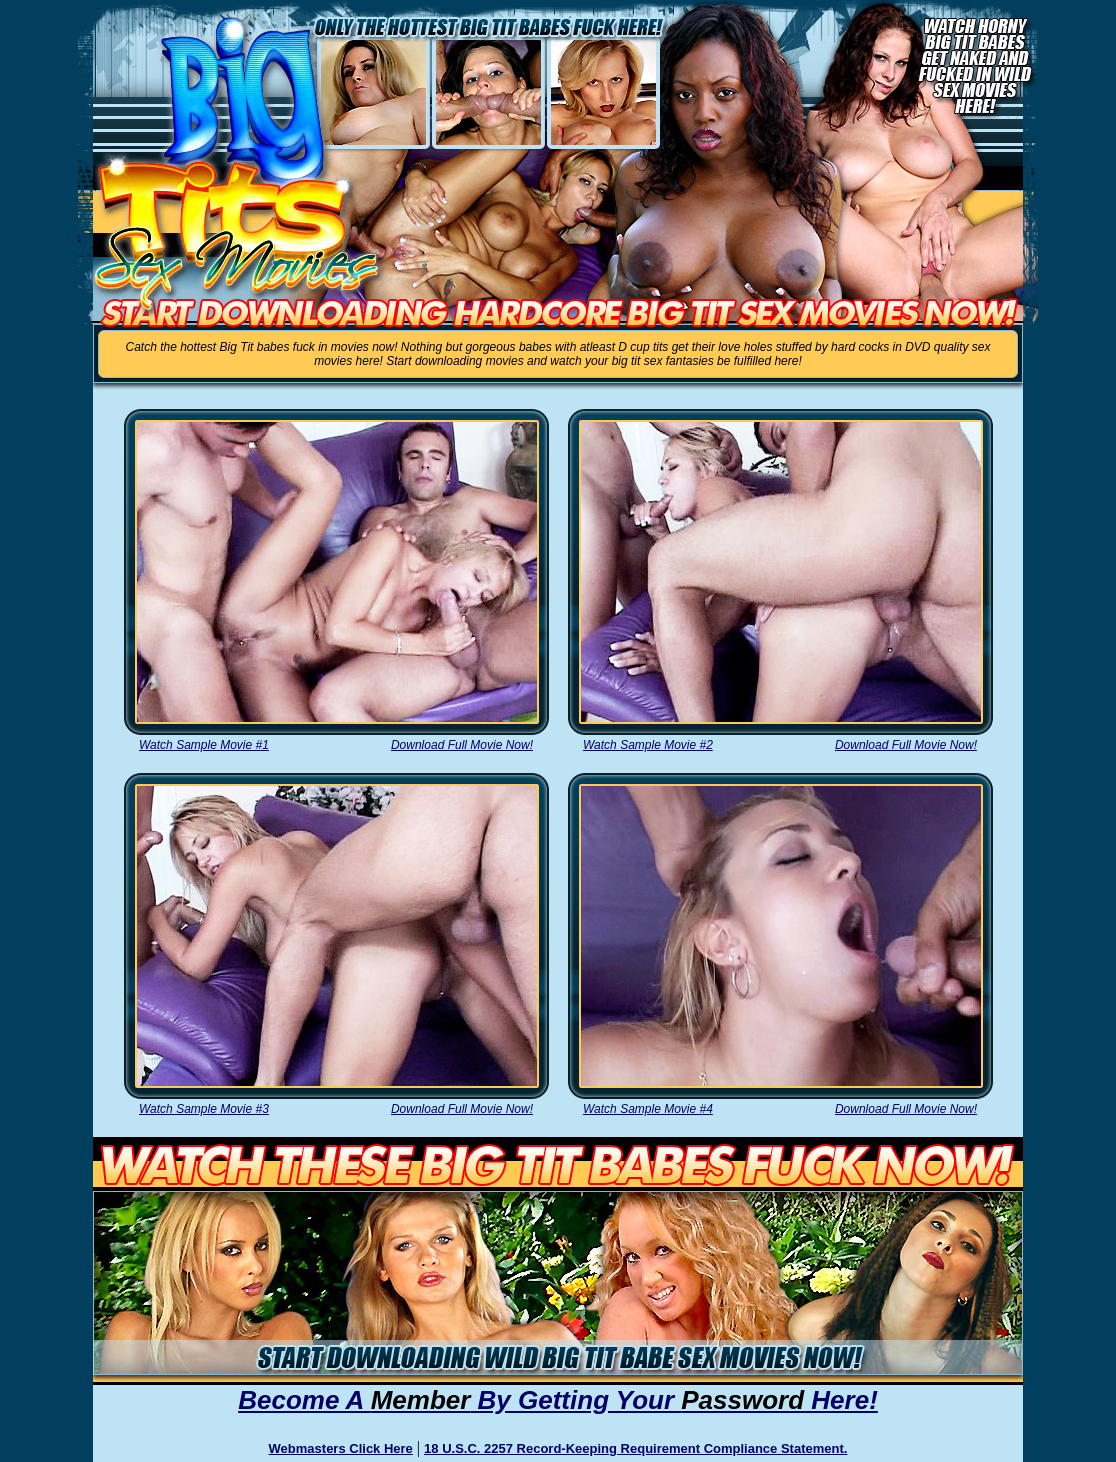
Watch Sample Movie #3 (204, 1109)
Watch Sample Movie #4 (648, 1109)
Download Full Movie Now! (462, 745)
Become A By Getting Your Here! (558, 1400)
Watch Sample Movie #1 (204, 745)
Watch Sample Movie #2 (648, 745)
